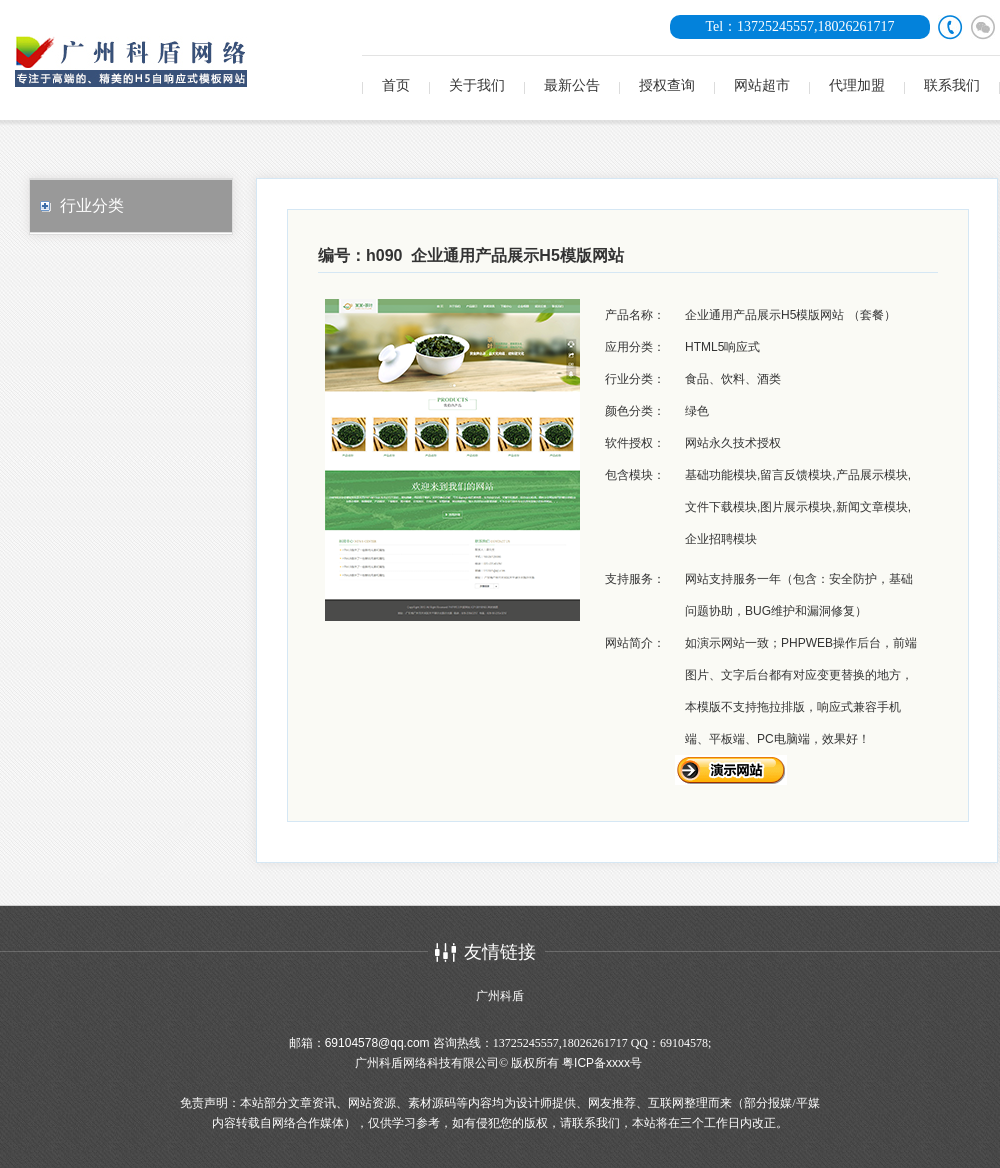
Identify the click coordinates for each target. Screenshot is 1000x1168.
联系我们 (952, 85)
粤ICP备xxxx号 (602, 1063)
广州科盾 (500, 996)
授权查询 (667, 85)
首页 (396, 85)
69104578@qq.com (377, 1043)
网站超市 (762, 85)
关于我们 (477, 85)
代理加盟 (857, 85)
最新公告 (572, 85)
